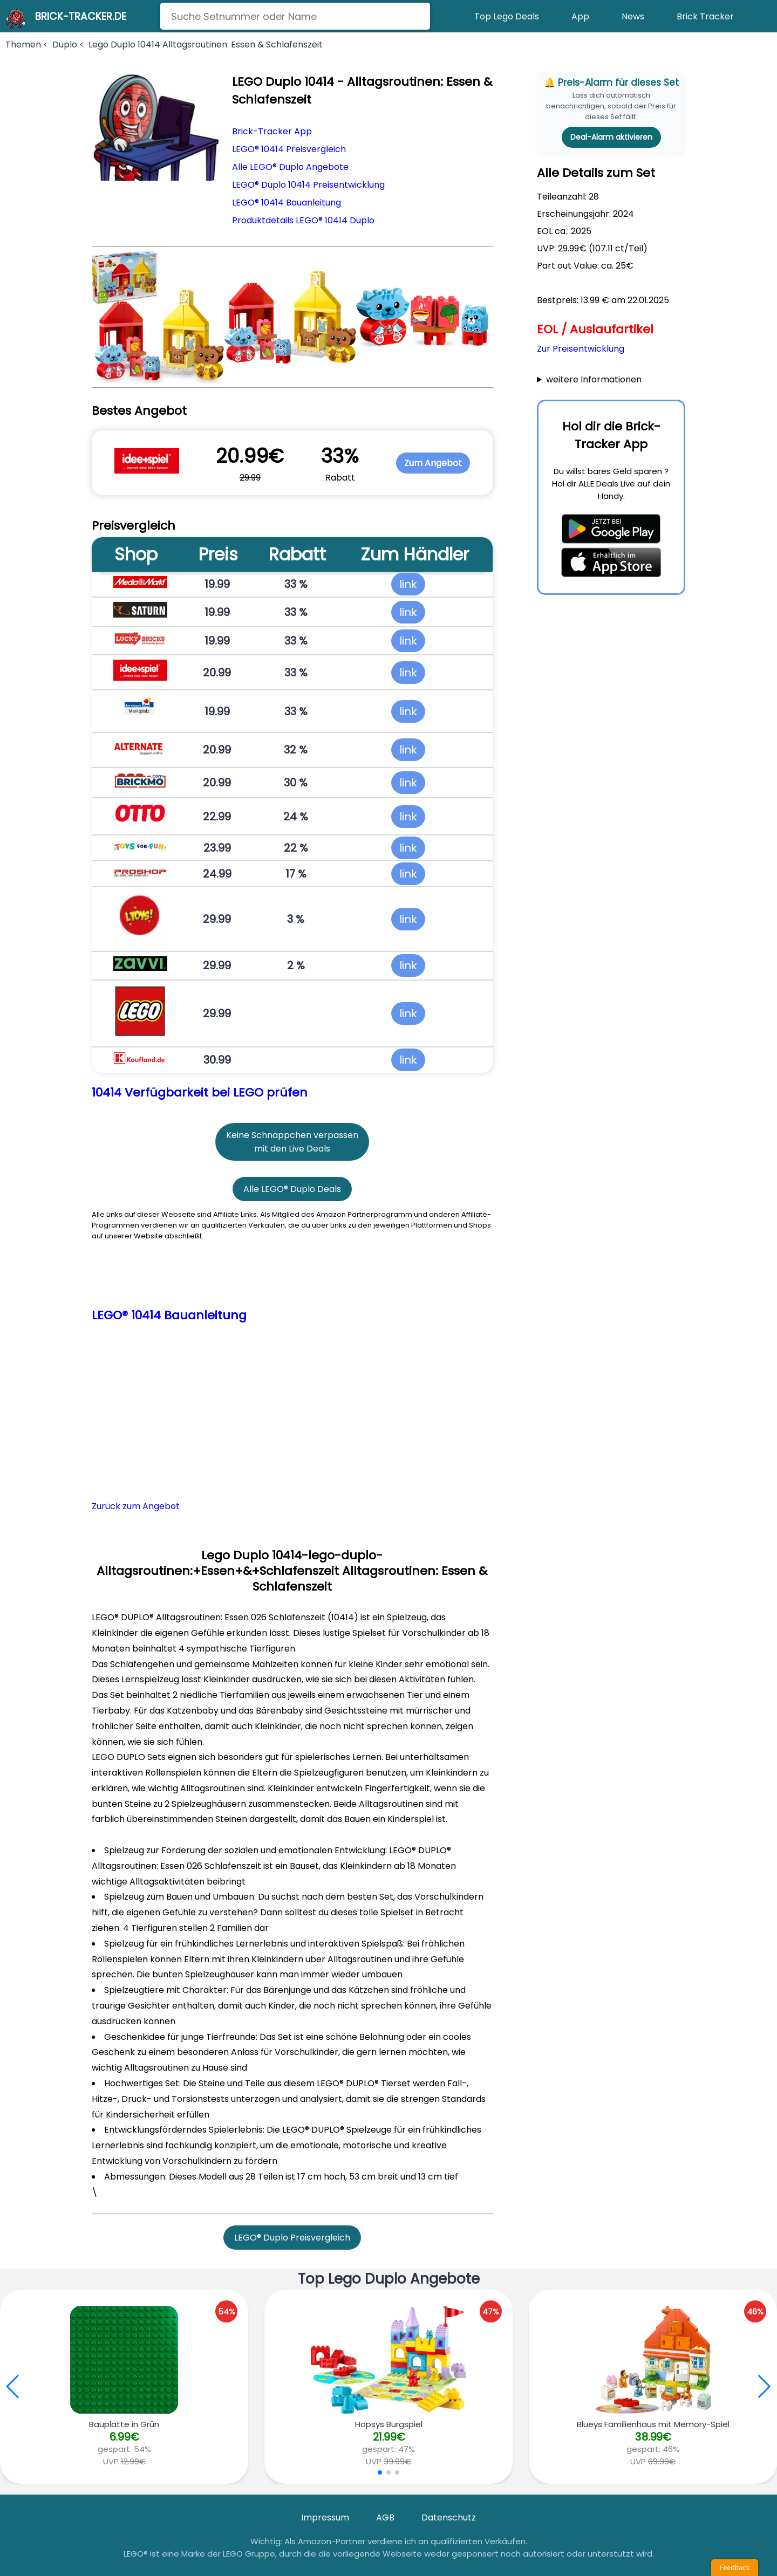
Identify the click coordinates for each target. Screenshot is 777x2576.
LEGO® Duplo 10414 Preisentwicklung (308, 185)
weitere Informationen (594, 379)
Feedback (734, 2567)
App (580, 16)
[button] (764, 2387)
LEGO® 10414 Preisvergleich (289, 149)
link (408, 584)
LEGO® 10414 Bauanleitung (286, 202)
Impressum (325, 2517)
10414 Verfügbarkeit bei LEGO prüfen (200, 1092)
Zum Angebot (433, 463)
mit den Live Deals (292, 1148)
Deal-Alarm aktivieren (611, 137)
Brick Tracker (705, 16)
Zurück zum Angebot (136, 1506)
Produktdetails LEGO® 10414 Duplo (303, 220)
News (633, 16)
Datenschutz (448, 2517)
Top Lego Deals (506, 16)
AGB (385, 2517)
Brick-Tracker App (272, 131)
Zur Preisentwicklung (580, 348)
